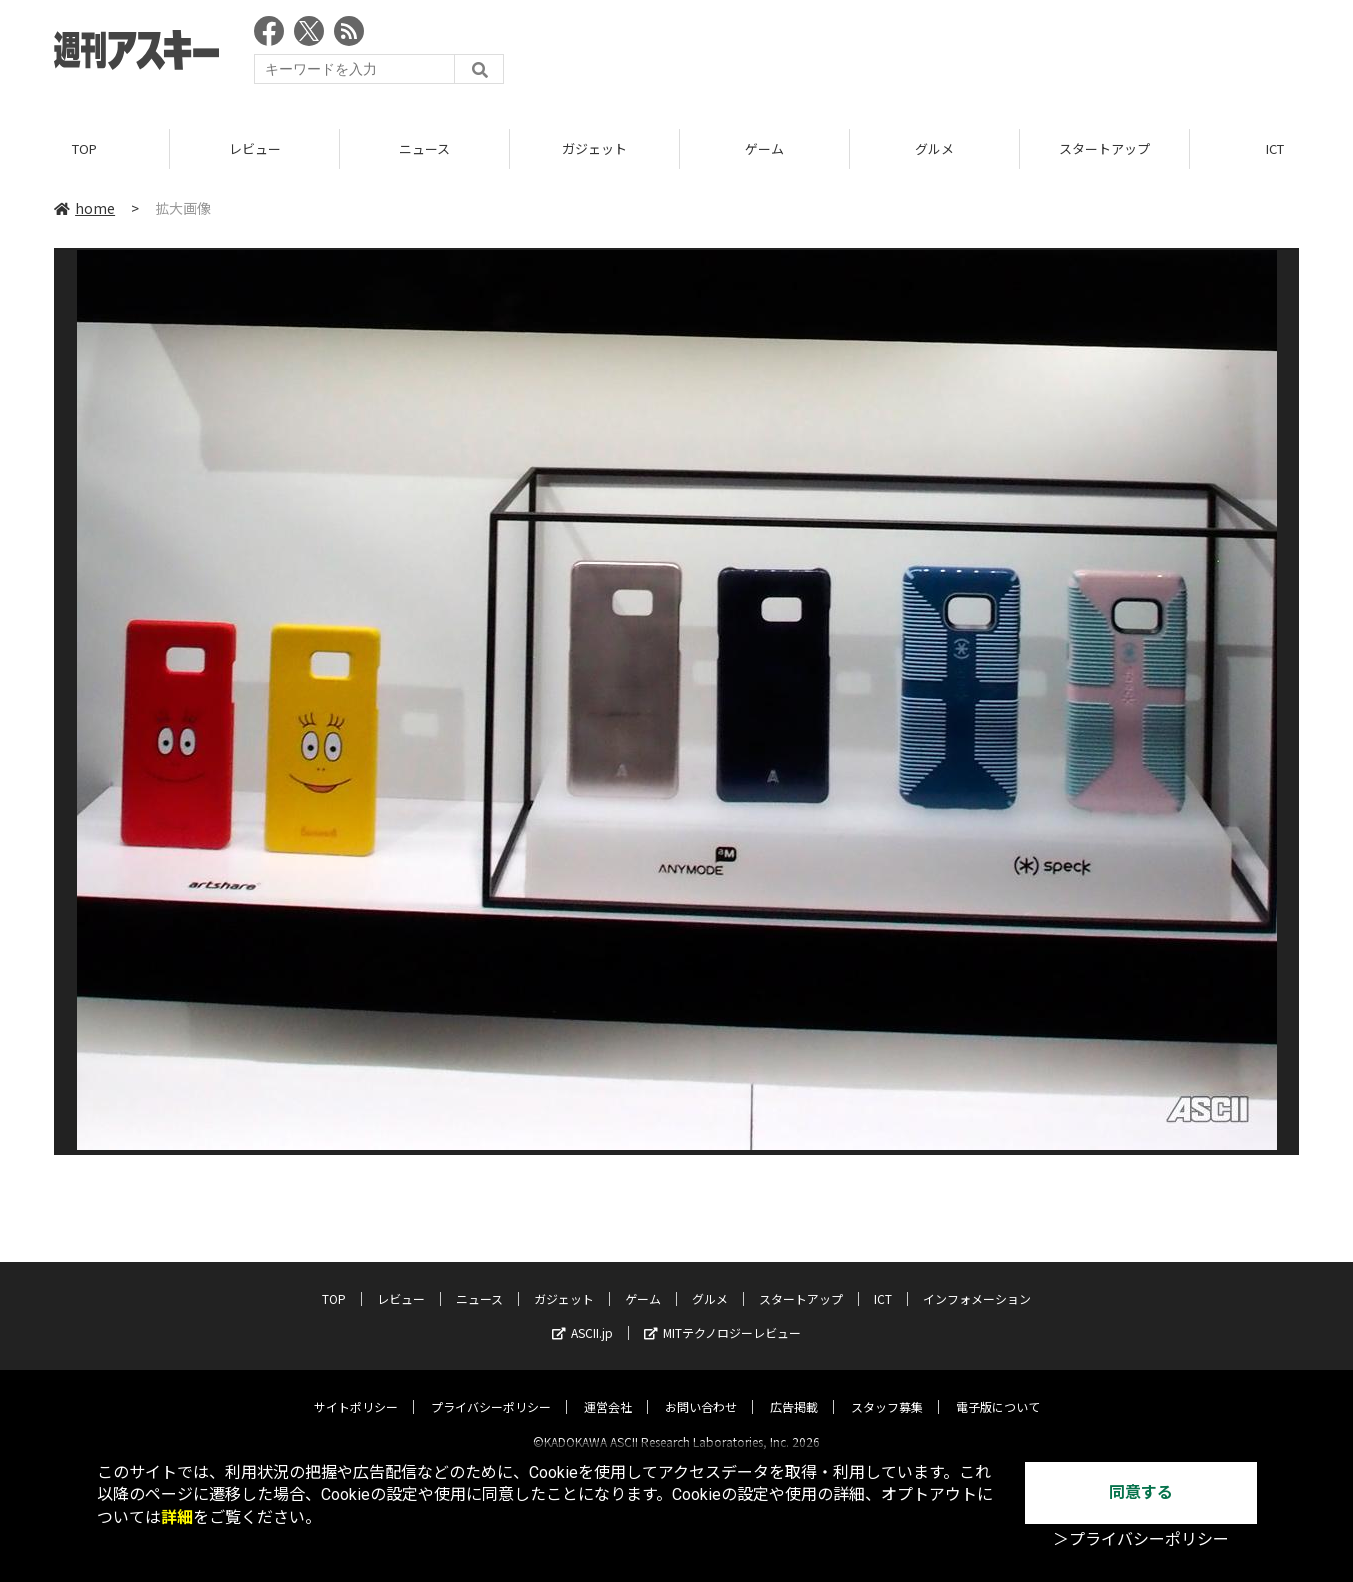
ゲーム (764, 149)
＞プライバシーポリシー (1141, 1539)
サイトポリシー (356, 1389)
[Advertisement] (935, 55)
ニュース (424, 149)
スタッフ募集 (887, 1389)
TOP (84, 149)
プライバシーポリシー (491, 1389)
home (84, 209)
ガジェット (594, 149)
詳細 (177, 1517)
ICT (883, 1281)
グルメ (934, 149)
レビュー (255, 149)
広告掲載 (794, 1389)
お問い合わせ (701, 1389)
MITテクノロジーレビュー (722, 1315)
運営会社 (608, 1389)
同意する (1141, 1492)
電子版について (998, 1389)
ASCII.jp (582, 1315)
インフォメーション (977, 1281)
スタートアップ (1104, 149)
